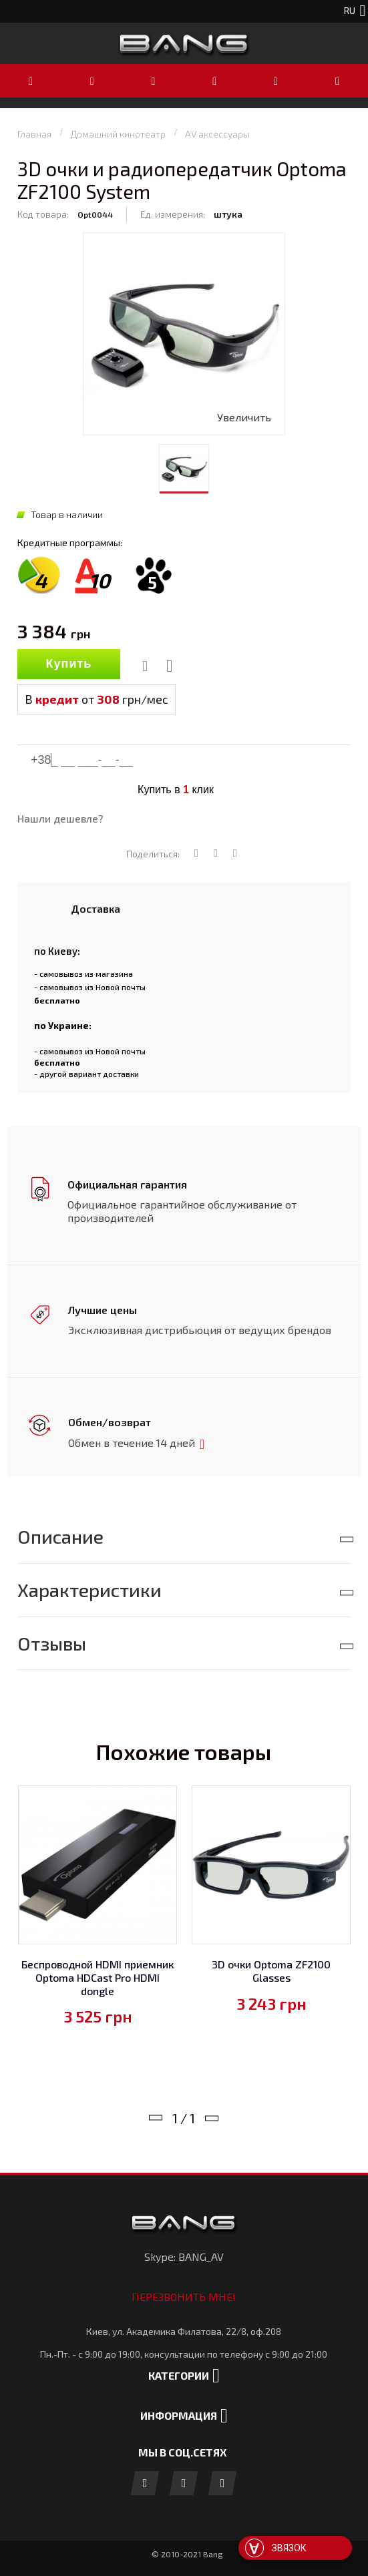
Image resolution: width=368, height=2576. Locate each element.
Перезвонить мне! (184, 2294)
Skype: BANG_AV (184, 2253)
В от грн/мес (96, 699)
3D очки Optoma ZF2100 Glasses (271, 1968)
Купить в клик (176, 789)
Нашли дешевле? (60, 818)
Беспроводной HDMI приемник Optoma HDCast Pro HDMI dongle (97, 1974)
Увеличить (244, 417)
